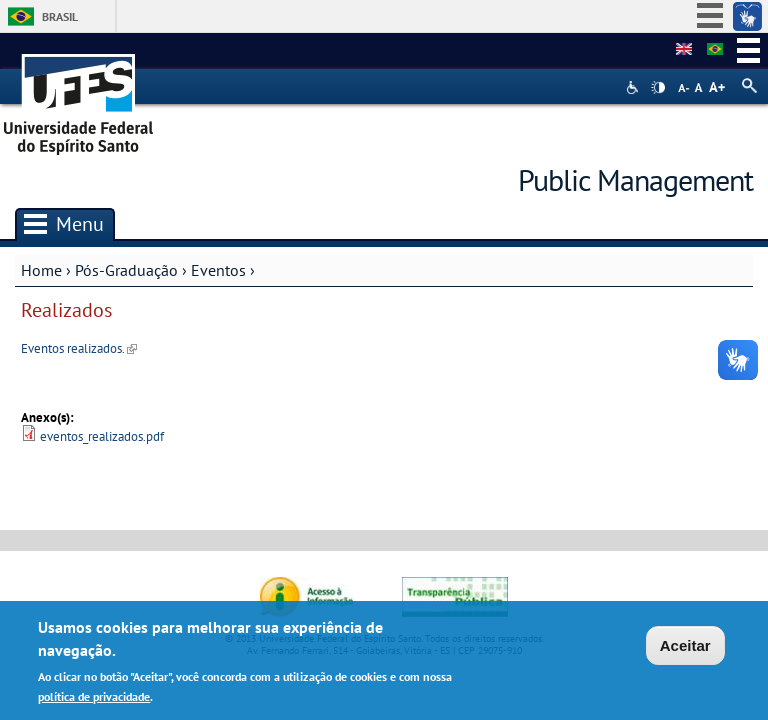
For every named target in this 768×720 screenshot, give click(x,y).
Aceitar (685, 648)
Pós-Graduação (126, 270)
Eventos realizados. (79, 348)
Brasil (60, 16)
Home (41, 270)
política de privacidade (94, 699)
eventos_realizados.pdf (102, 436)
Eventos (218, 270)
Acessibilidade (634, 87)
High (658, 88)
